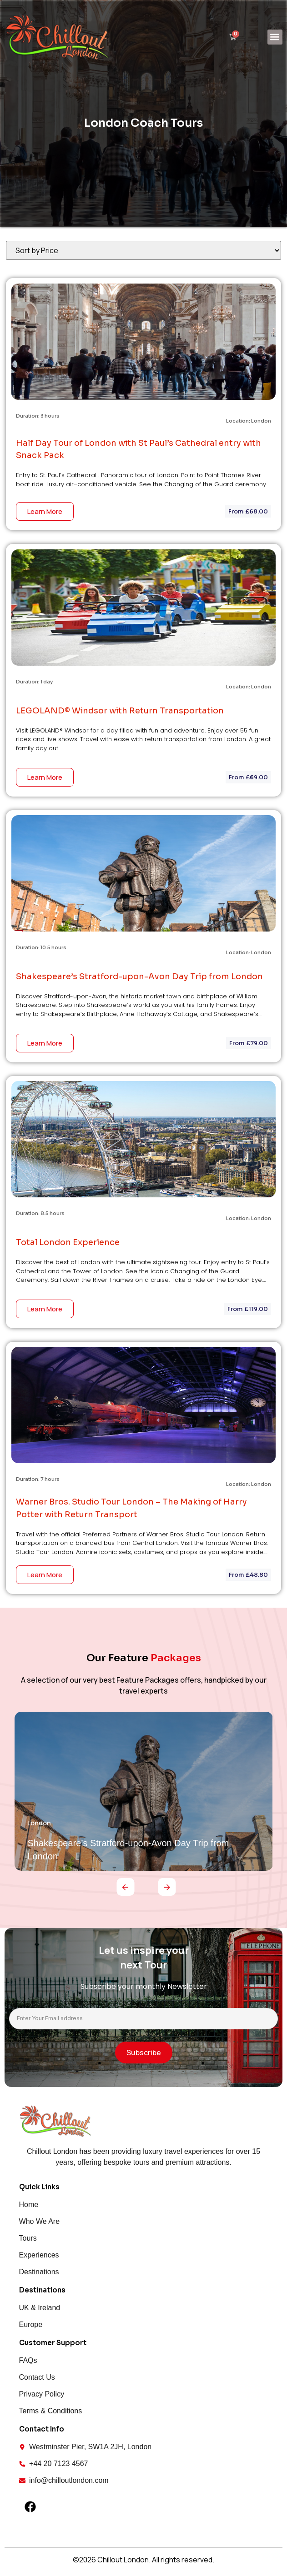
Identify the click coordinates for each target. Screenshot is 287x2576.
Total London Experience (68, 1242)
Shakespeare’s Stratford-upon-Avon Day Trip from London (139, 977)
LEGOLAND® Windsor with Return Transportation (120, 711)
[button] (274, 37)
